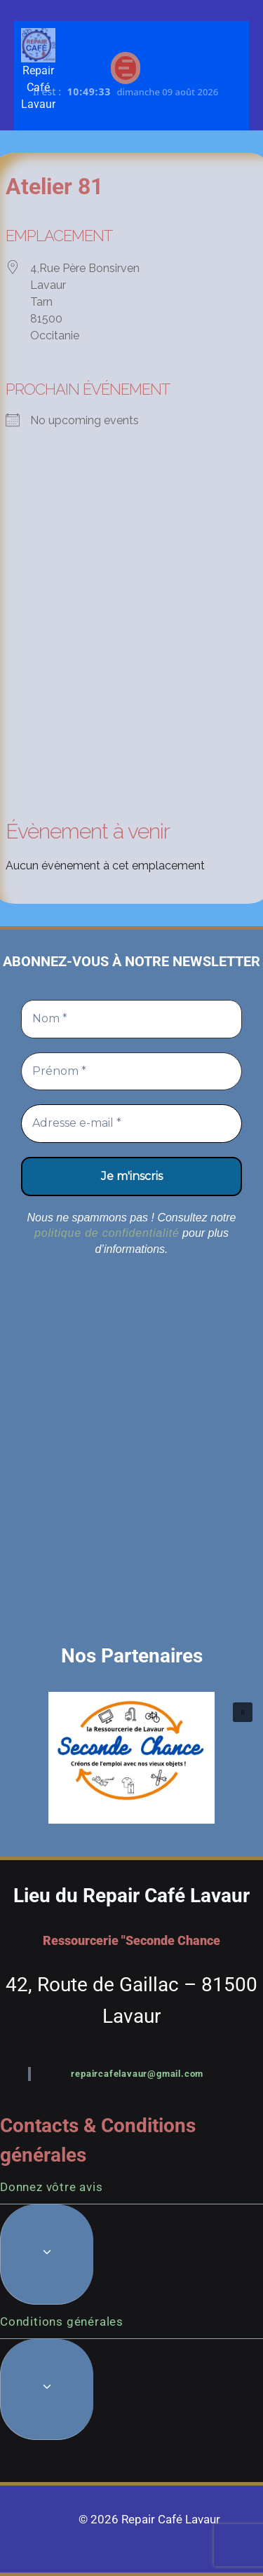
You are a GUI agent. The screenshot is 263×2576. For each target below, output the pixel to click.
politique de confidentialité (107, 1233)
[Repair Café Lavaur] (38, 45)
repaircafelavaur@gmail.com (137, 2073)
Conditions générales (61, 2321)
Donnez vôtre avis (51, 2187)
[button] (131, 1758)
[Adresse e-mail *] (131, 1123)
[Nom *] (131, 1019)
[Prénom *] (131, 1071)
